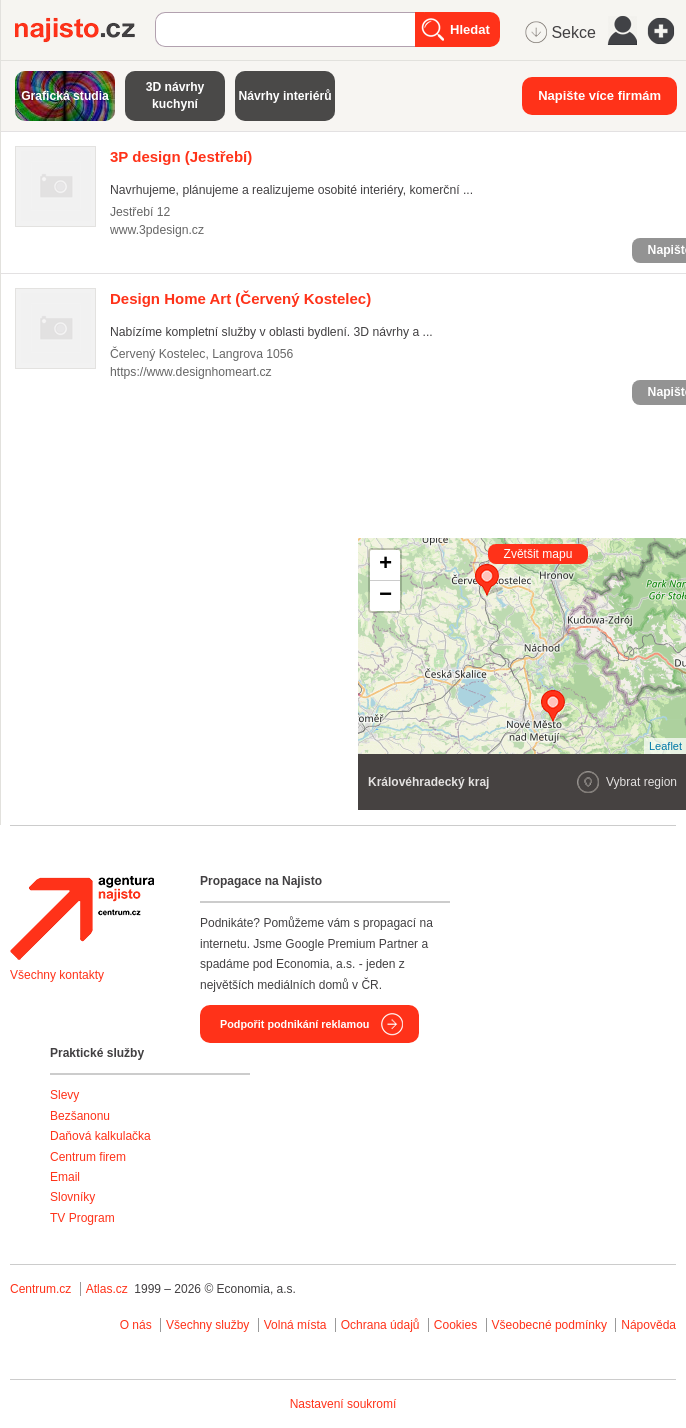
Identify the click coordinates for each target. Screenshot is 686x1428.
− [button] (385, 596)
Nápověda (648, 1325)
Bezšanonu (80, 1116)
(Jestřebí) (181, 156)
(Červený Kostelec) (240, 298)
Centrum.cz (40, 1289)
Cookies (455, 1325)
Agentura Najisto (82, 918)
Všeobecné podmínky (549, 1325)
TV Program (82, 1218)
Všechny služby (209, 1325)
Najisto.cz (85, 30)
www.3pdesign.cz (157, 230)
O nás (136, 1325)
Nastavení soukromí (343, 1404)
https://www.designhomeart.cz (191, 372)
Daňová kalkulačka (100, 1136)
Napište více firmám (599, 95)
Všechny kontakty (57, 975)
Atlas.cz (107, 1289)
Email (65, 1177)
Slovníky (72, 1197)
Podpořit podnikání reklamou (294, 1024)
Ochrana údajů (380, 1325)
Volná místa (295, 1325)
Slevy (64, 1095)
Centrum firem (88, 1157)
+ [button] (385, 565)
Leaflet (665, 746)
